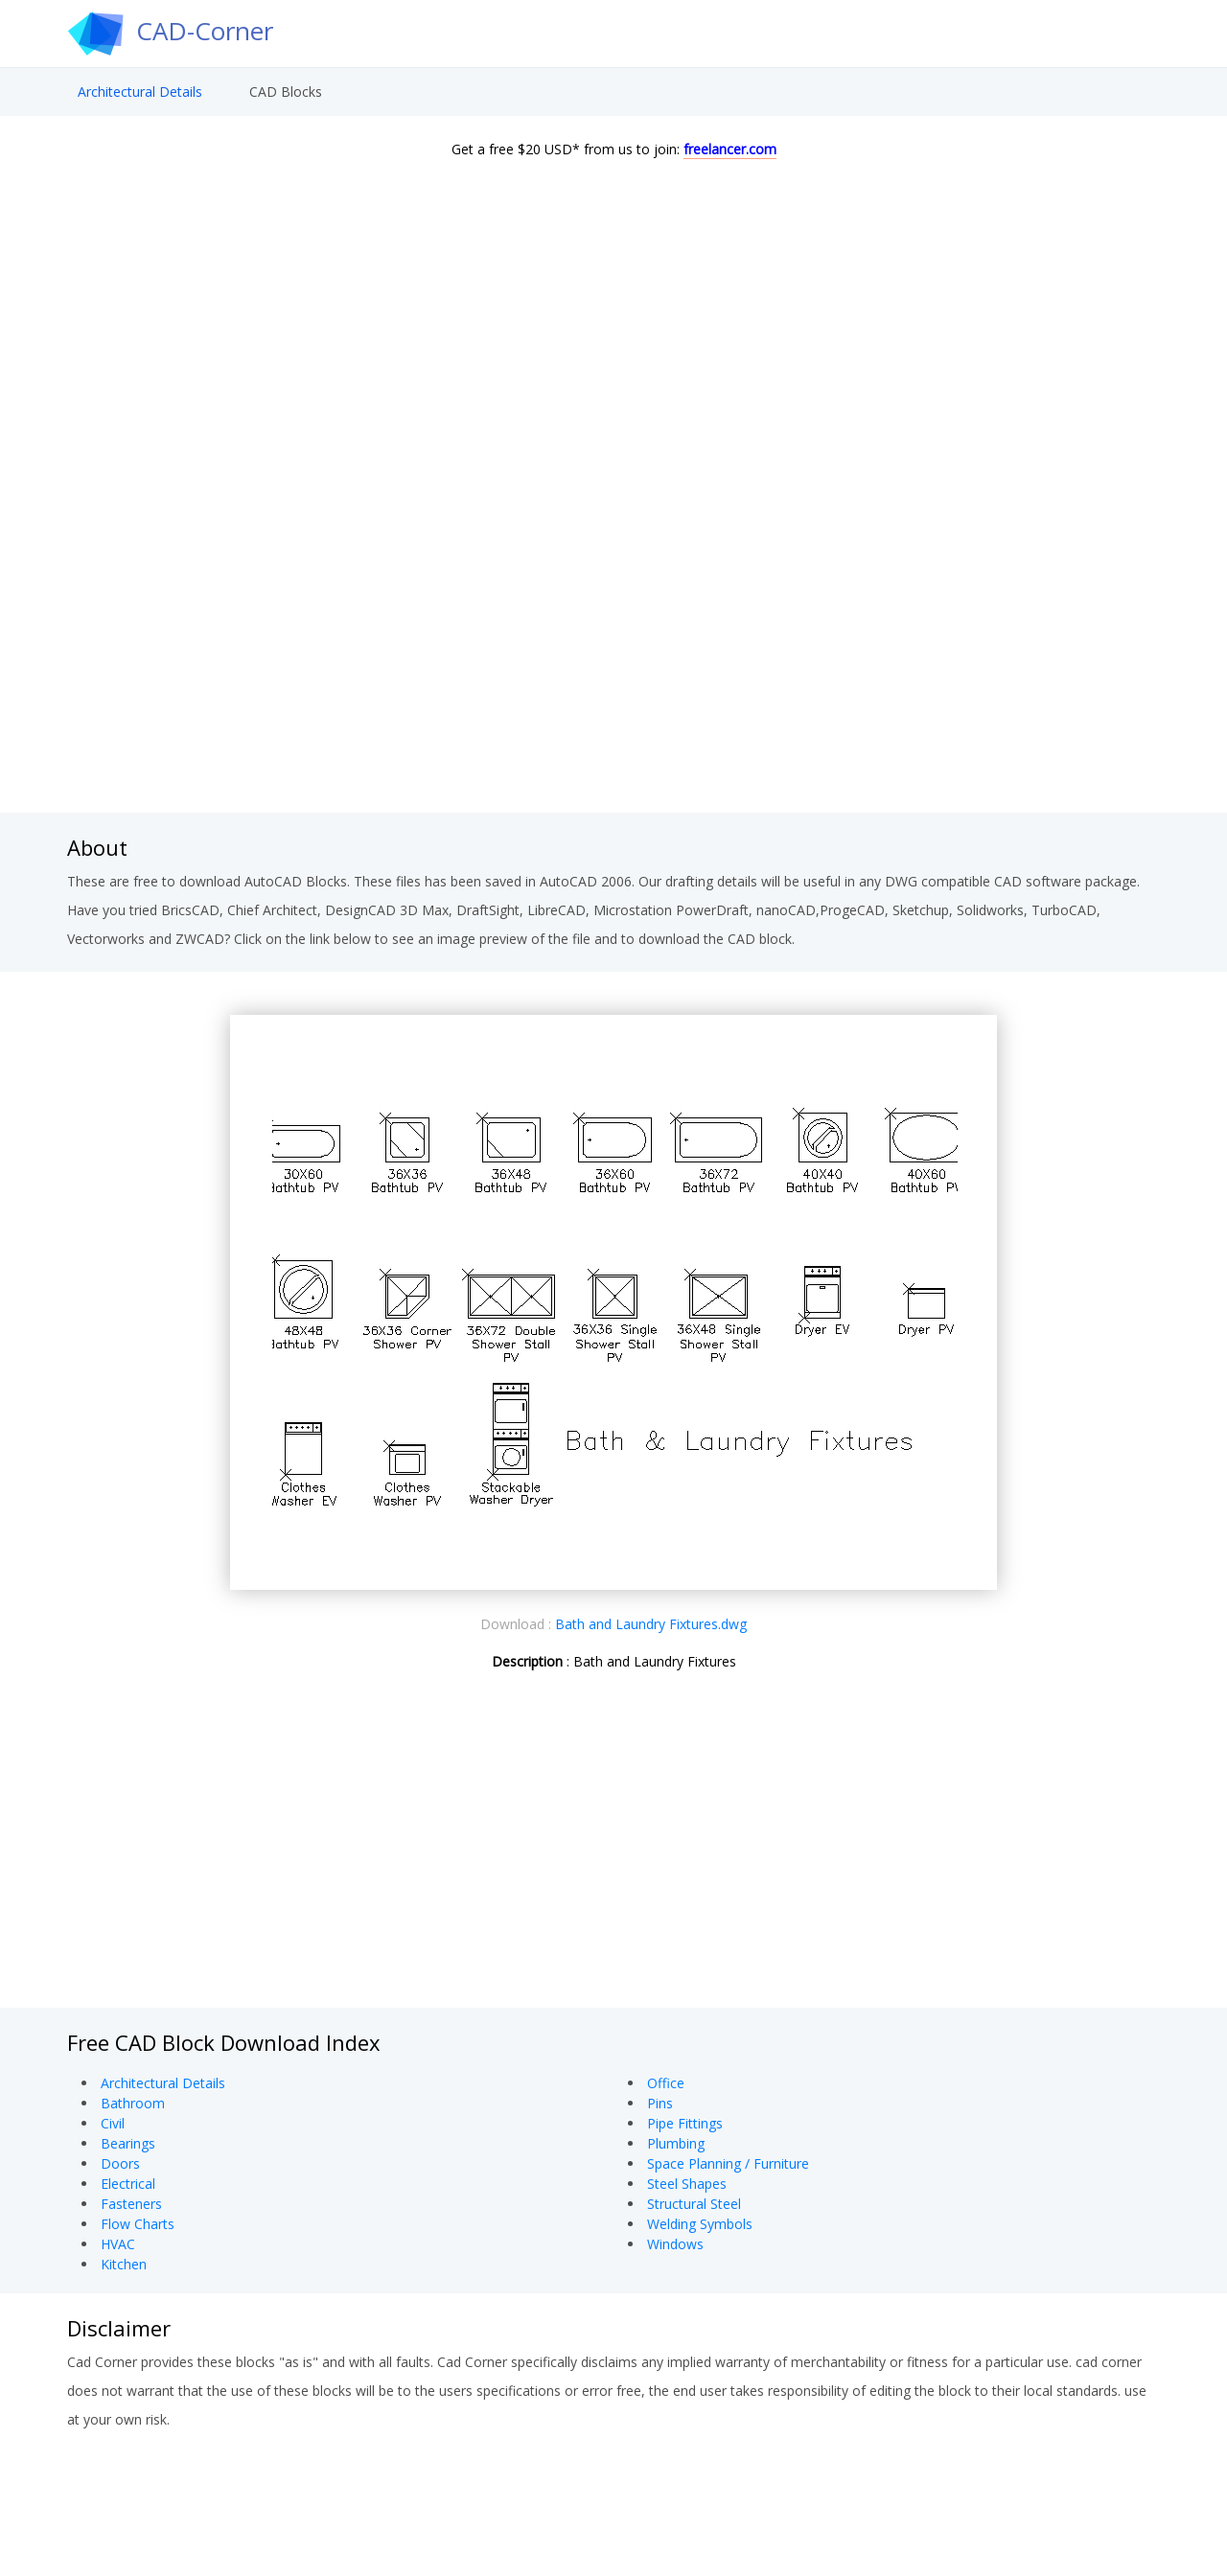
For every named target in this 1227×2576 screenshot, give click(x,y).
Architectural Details (140, 91)
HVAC (118, 2244)
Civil (113, 2123)
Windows (675, 2244)
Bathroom (133, 2103)
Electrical (128, 2183)
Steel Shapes (687, 2183)
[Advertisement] (613, 659)
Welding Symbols (699, 2224)
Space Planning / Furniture (728, 2163)
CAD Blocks (285, 91)
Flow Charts (137, 2224)
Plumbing (676, 2143)
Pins (660, 2103)
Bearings (128, 2143)
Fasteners (131, 2204)
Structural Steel (694, 2204)
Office (665, 2083)
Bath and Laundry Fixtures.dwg (651, 1624)
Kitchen (124, 2264)
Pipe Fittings (685, 2123)
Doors (120, 2163)
